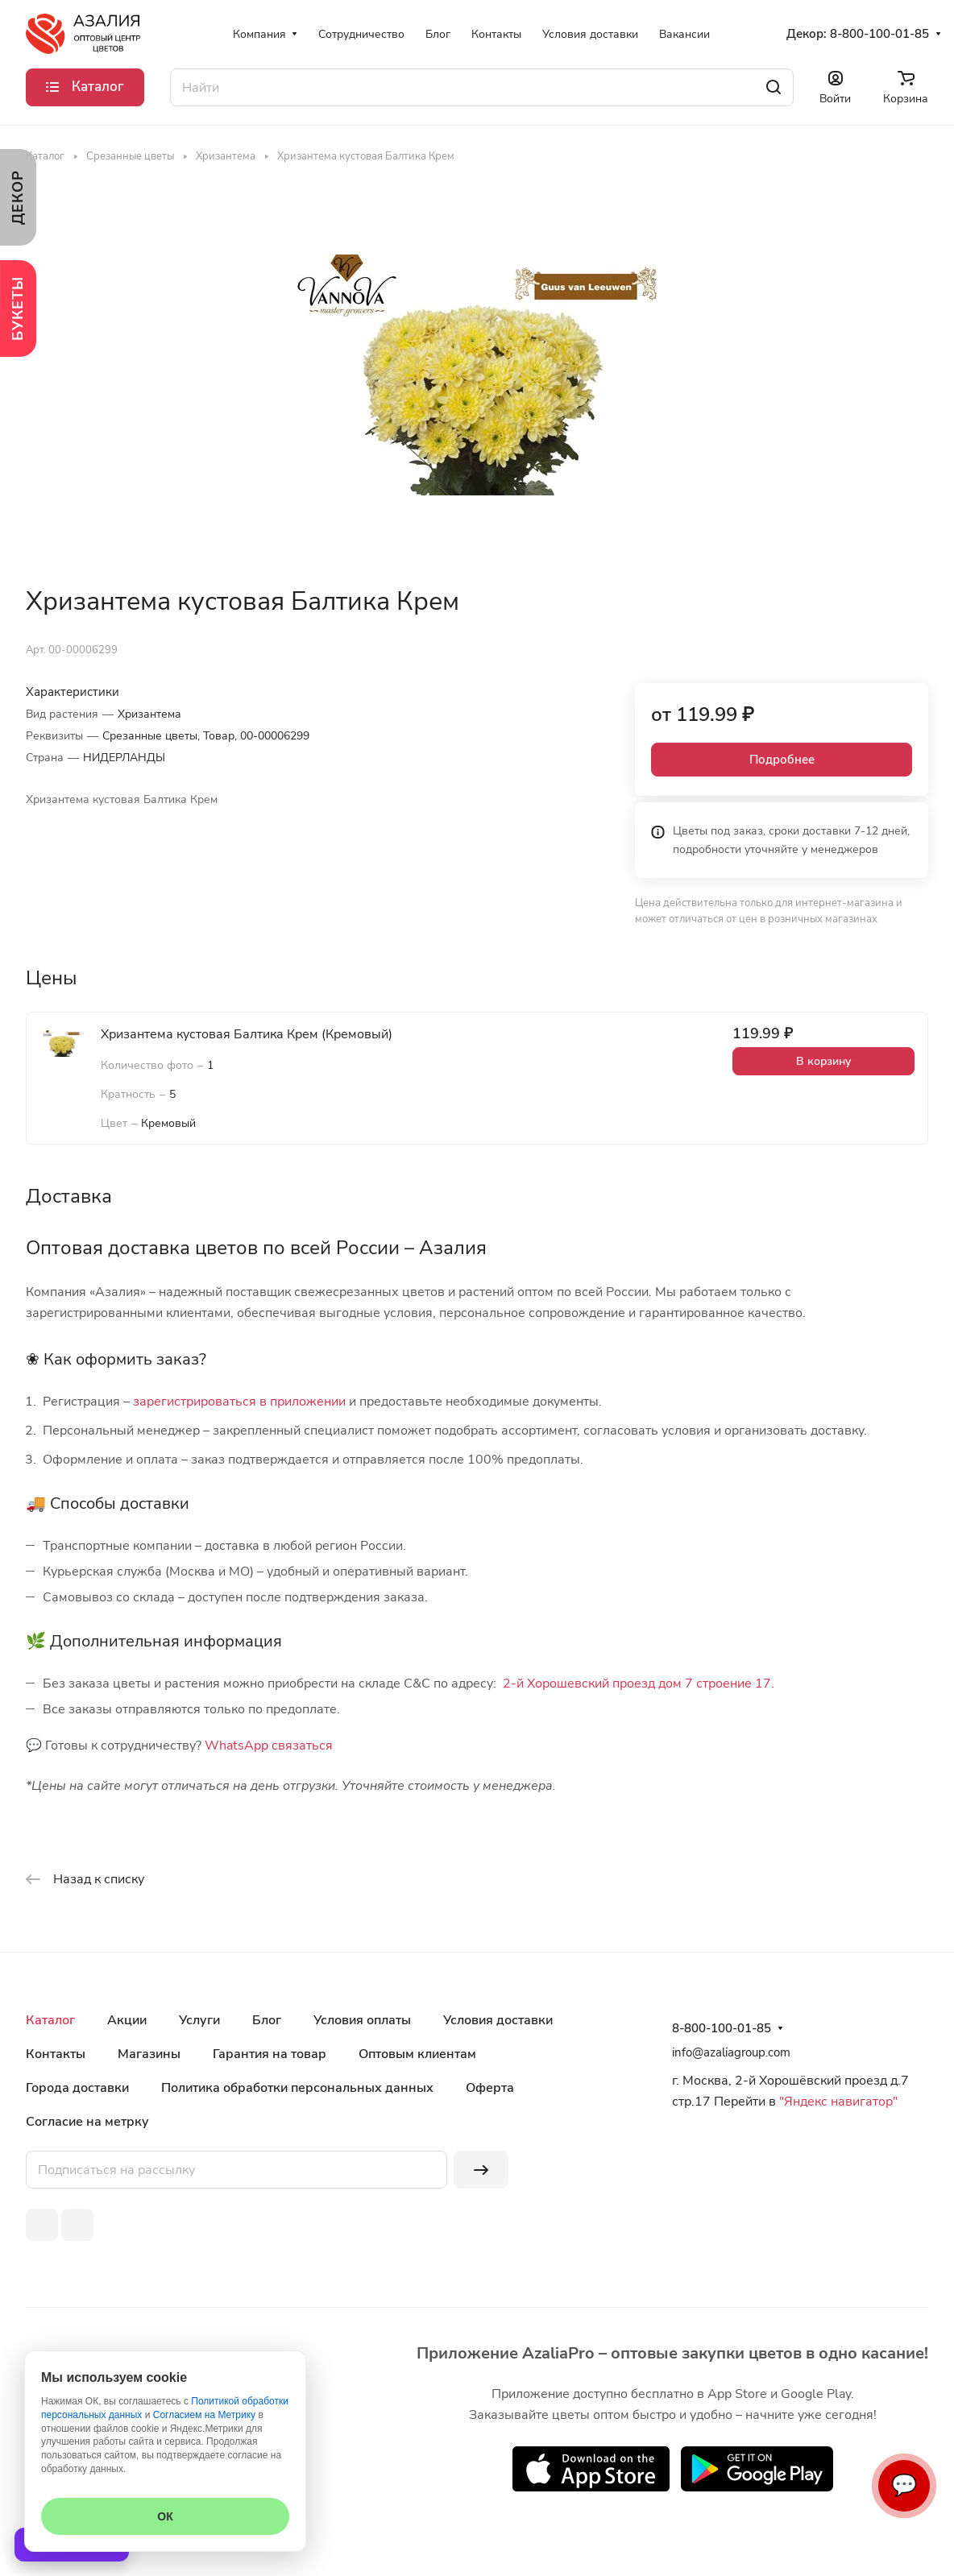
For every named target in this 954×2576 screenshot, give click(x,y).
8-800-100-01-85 (879, 34)
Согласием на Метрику (204, 2415)
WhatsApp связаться (269, 1745)
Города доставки (77, 2088)
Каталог (50, 2020)
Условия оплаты (362, 2020)
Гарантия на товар (269, 2054)
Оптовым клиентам (417, 2054)
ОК (164, 2516)
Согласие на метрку (87, 2122)
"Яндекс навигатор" (837, 2101)
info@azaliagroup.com (731, 2052)
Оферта (490, 2088)
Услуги (199, 2020)
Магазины (149, 2054)
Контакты (55, 2054)
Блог (266, 2020)
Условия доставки (498, 2020)
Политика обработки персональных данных (297, 2088)
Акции (127, 2020)
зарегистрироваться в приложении (239, 1401)
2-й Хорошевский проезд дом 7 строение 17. (638, 1683)
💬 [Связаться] (904, 2485)
